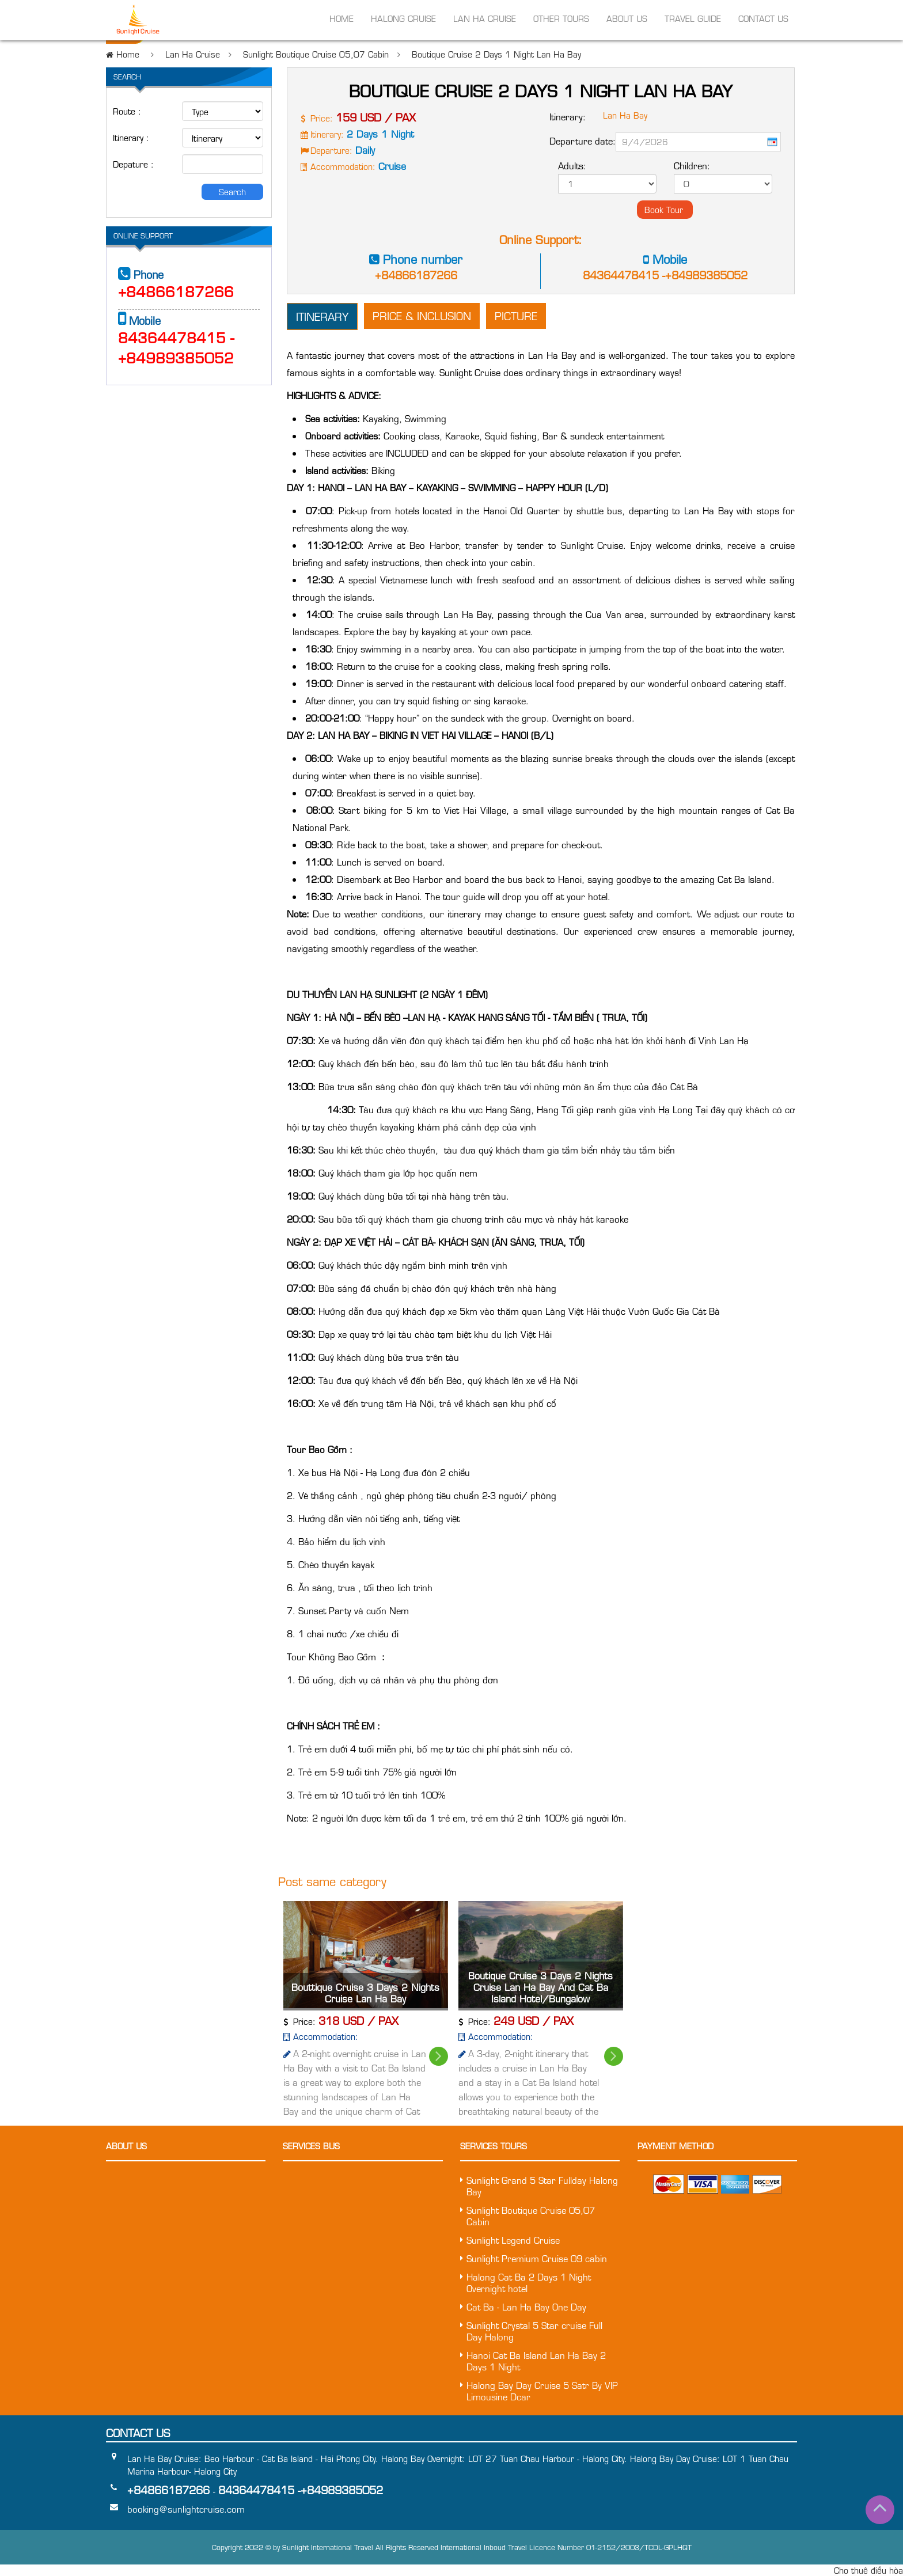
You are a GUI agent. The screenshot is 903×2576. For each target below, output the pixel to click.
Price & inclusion (422, 315)
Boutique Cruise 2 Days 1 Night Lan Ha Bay (496, 54)
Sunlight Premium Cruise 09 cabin (536, 2258)
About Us (626, 20)
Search (232, 192)
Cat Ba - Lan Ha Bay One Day (526, 2307)
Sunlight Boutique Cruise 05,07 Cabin (316, 54)
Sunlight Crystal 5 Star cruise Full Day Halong (534, 2331)
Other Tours (561, 20)
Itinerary (322, 316)
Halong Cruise (403, 20)
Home (341, 20)
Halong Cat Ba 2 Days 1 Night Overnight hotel (528, 2282)
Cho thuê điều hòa (868, 2570)
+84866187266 (416, 274)
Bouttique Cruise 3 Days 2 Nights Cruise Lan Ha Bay (365, 1993)
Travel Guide (693, 20)
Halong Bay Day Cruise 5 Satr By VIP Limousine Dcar (542, 2391)
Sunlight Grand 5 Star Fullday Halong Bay (542, 2186)
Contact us (763, 20)
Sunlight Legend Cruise (513, 2240)
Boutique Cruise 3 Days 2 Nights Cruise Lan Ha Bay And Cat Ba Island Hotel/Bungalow (540, 1987)
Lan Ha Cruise (484, 20)
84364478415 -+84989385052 (665, 274)
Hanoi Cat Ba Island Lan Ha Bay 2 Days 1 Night (536, 2361)
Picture (516, 315)
